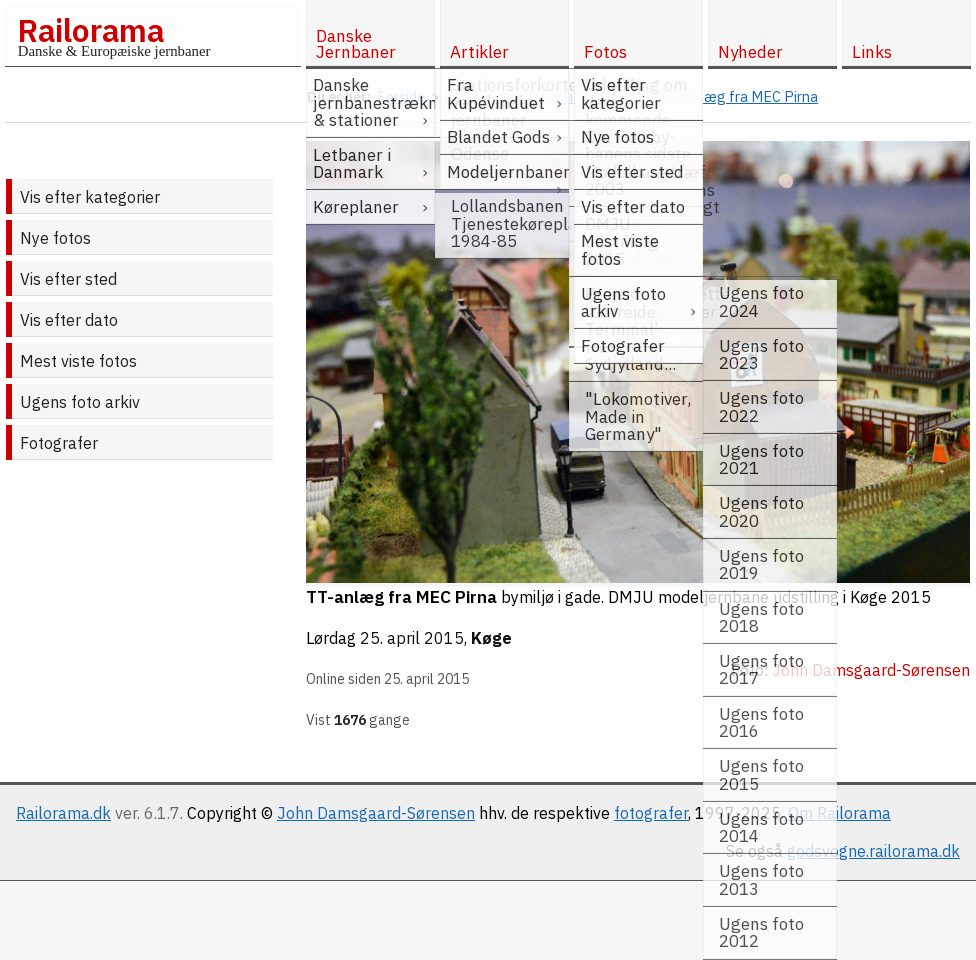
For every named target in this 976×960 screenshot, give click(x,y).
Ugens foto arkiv (80, 402)
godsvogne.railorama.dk (873, 851)
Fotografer (59, 443)
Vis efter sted (68, 279)
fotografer (651, 813)
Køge (491, 638)
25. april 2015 (412, 638)
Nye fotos (55, 238)
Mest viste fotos (78, 361)
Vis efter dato (69, 320)
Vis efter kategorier (90, 197)
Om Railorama (839, 813)
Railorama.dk (63, 813)
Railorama (90, 30)
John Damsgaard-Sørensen (376, 813)
